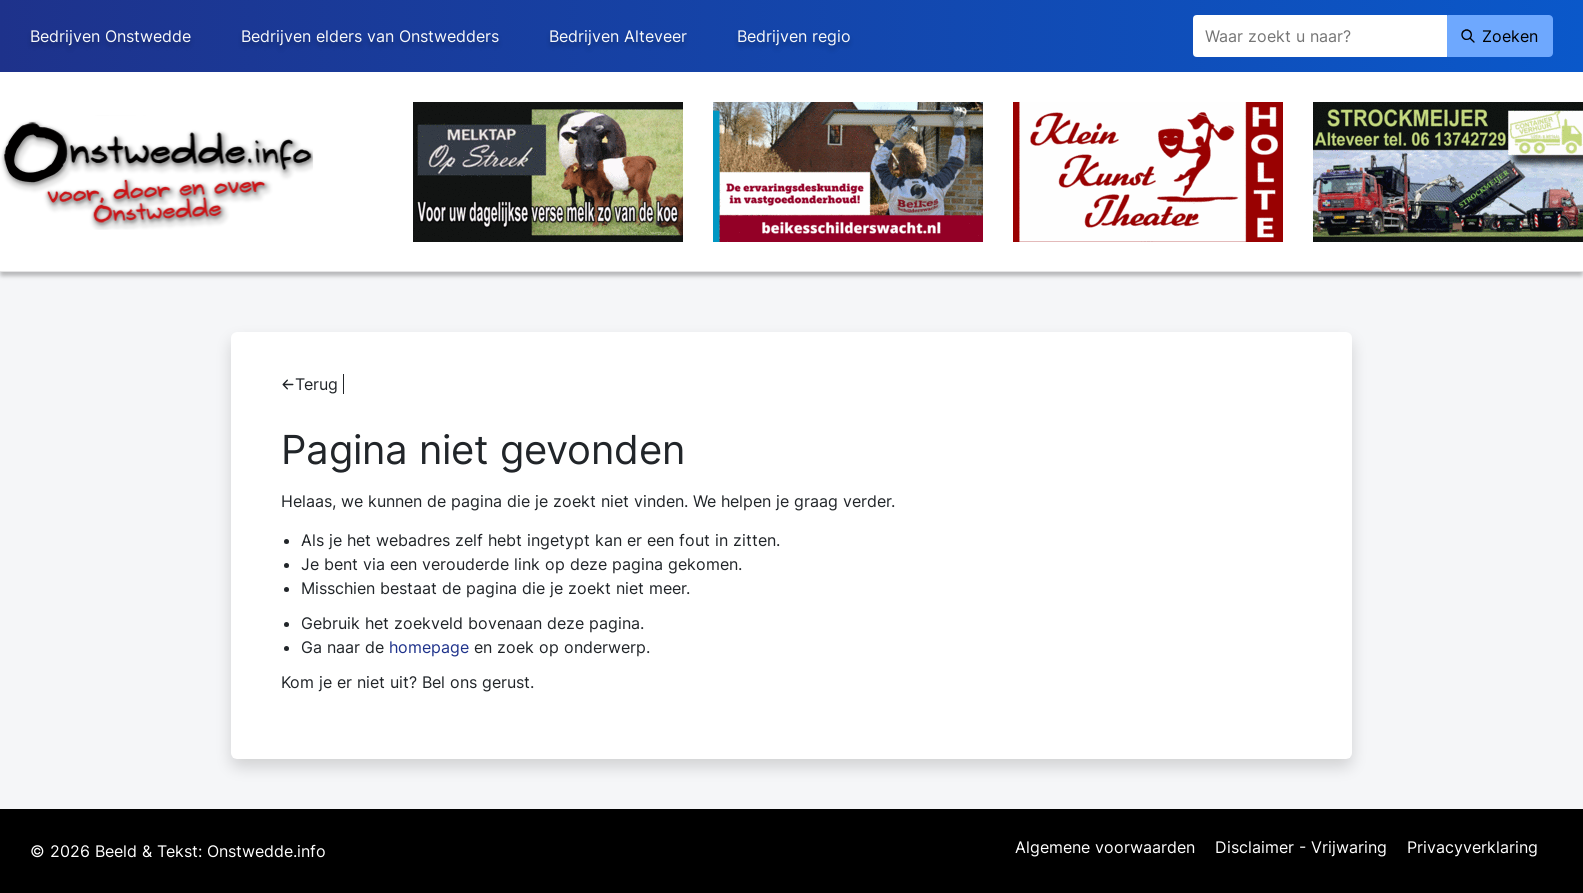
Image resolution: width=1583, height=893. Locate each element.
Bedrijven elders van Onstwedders (370, 36)
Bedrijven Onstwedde (110, 36)
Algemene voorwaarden (1105, 848)
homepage (429, 647)
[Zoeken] (1320, 36)
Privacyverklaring (1472, 848)
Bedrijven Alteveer (618, 36)
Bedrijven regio (794, 36)
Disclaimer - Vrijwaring (1301, 848)
